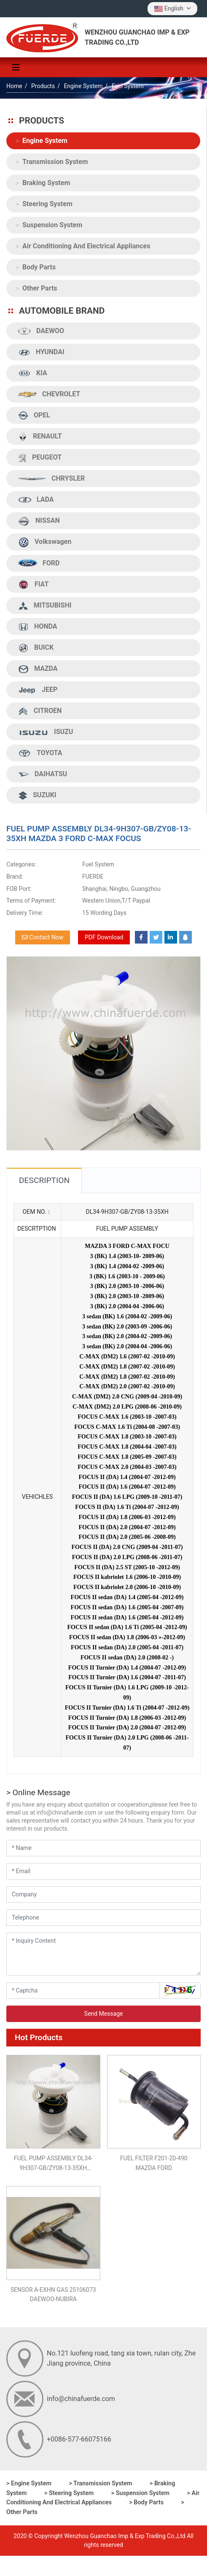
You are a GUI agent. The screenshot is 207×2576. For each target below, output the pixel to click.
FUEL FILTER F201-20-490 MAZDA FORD (154, 2163)
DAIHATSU (42, 774)
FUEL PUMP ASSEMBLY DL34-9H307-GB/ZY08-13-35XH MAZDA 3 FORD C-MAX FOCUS (53, 2164)
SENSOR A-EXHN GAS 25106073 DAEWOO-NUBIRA (53, 2294)
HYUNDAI (41, 352)
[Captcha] (83, 1990)
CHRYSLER (51, 478)
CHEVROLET (49, 394)
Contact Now (42, 937)
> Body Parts (146, 2502)
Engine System (44, 141)
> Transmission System (100, 2483)
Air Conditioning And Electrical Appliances (86, 246)
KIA (32, 373)
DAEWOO (41, 331)
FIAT (33, 584)
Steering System (47, 204)
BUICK (36, 647)
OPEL (34, 415)
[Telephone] (103, 1917)
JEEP (37, 690)
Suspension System (52, 225)
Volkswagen (44, 542)
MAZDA (38, 668)
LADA (36, 499)
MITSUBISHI (44, 605)
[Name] (103, 1848)
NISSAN (39, 520)
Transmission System (55, 162)
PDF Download (104, 937)
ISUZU (45, 732)
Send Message (103, 2013)
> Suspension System (140, 2493)
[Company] (103, 1894)
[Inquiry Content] (103, 1954)
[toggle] (16, 67)
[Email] (103, 1871)
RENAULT (40, 436)
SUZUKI (37, 795)
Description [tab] (44, 1180)
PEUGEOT (40, 457)
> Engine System (28, 2483)
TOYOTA (40, 753)
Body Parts (39, 267)
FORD (38, 563)
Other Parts (39, 288)
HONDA (37, 626)
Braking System (46, 183)
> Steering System (69, 2493)
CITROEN (40, 711)
